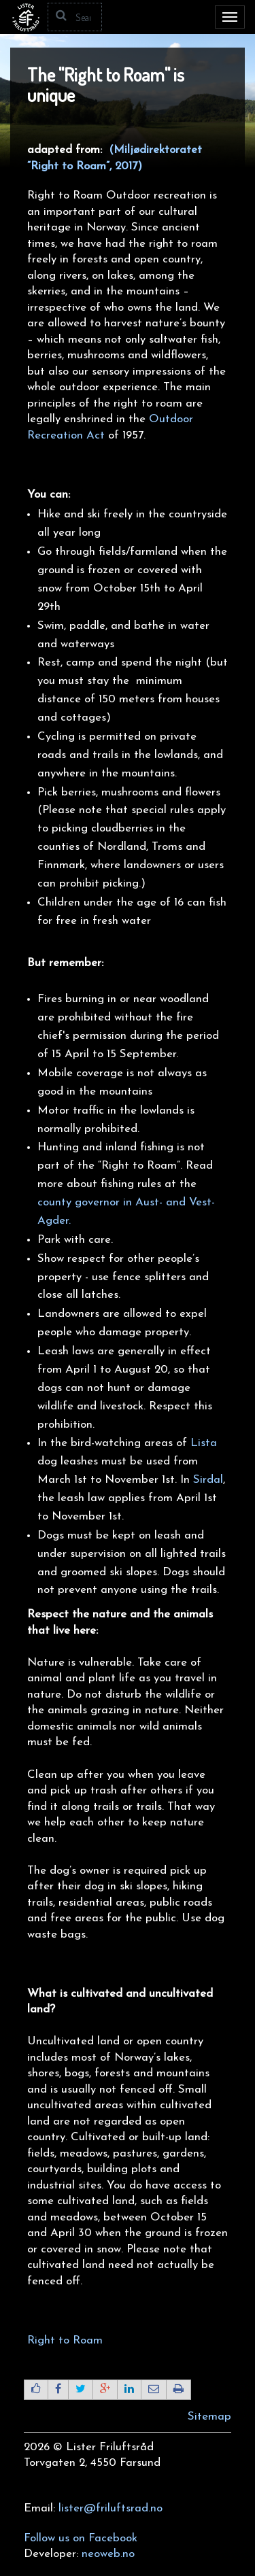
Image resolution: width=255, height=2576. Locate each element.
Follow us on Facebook (80, 2538)
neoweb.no (108, 2554)
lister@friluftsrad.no (110, 2508)
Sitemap (209, 2416)
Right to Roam (66, 2340)
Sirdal (208, 1480)
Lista (203, 1443)
